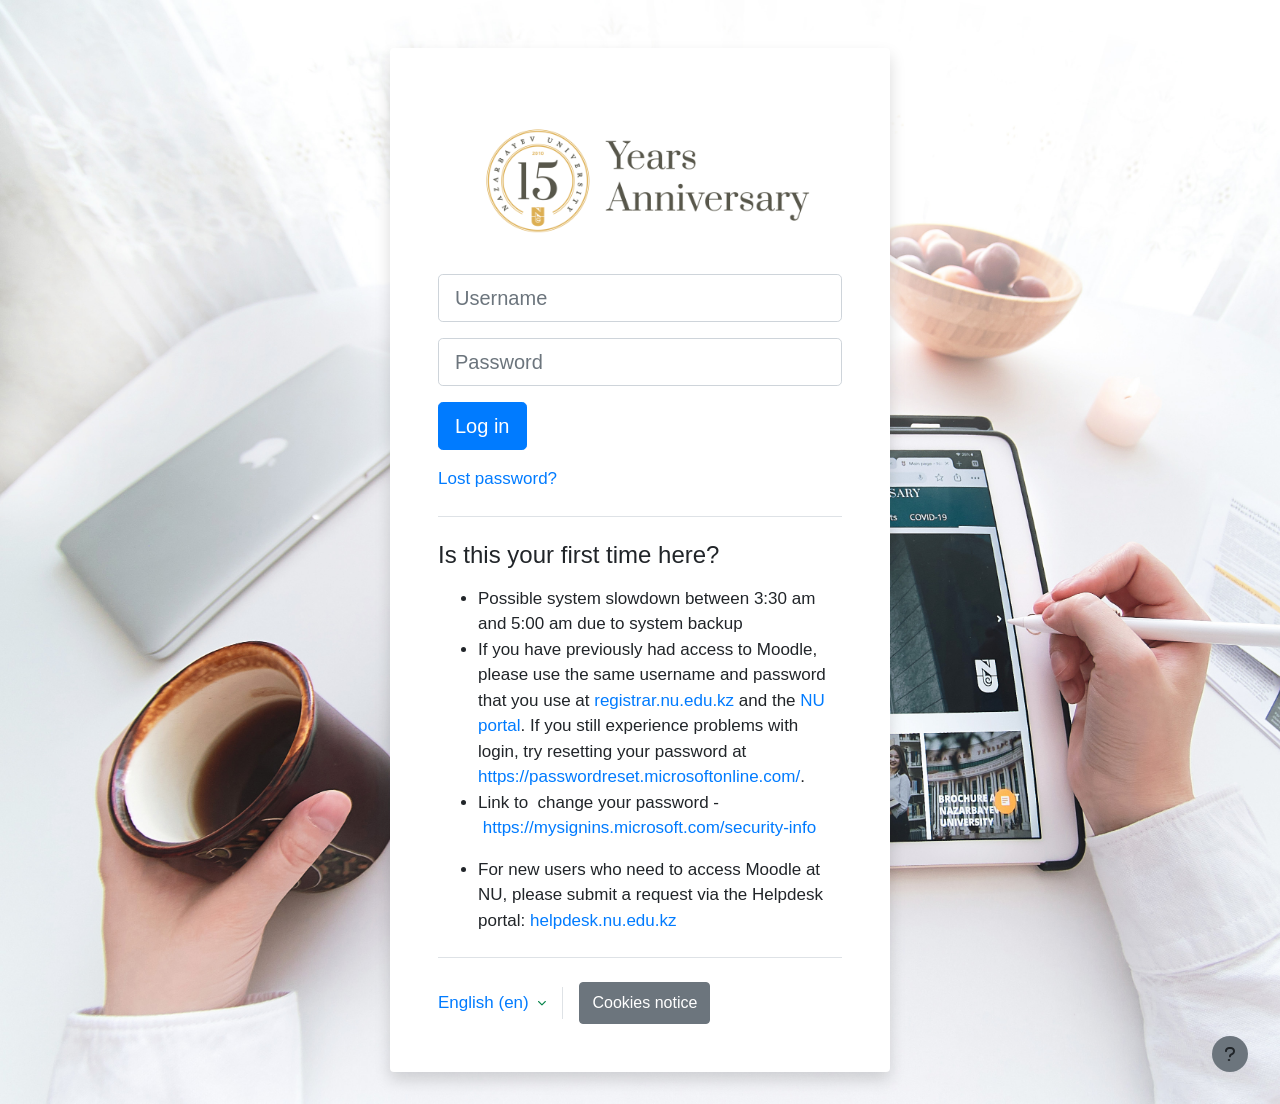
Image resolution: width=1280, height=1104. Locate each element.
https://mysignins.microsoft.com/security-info (649, 827)
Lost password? (497, 478)
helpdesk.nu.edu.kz (603, 920)
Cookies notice (644, 1002)
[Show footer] (1230, 1054)
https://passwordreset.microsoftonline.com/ (639, 776)
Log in (482, 426)
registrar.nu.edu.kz (664, 700)
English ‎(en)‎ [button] (485, 1002)
